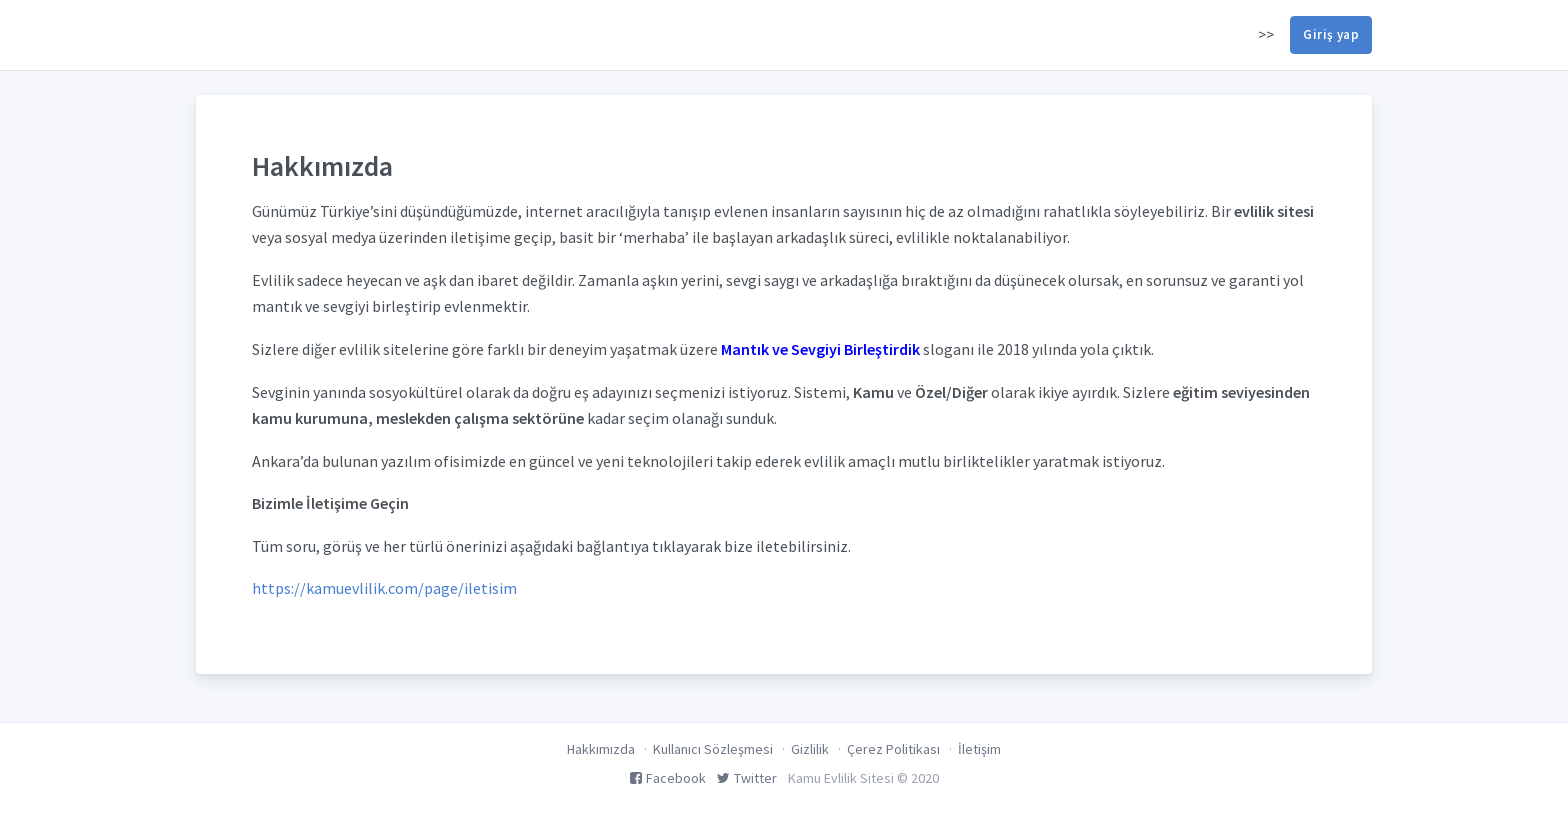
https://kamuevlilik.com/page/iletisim (384, 588)
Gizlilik (810, 749)
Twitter (747, 778)
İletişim (979, 749)
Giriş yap (1331, 34)
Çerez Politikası (893, 749)
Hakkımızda (601, 749)
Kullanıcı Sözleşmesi (713, 749)
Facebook (668, 778)
